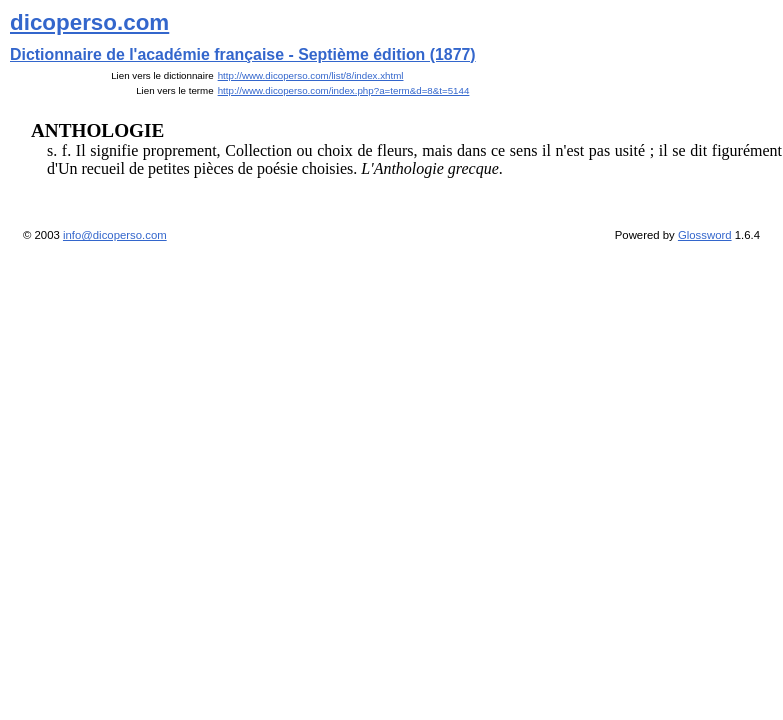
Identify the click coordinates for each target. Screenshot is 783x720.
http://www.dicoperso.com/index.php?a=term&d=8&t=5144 (344, 90)
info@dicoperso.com (115, 235)
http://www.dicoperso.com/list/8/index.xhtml (311, 75)
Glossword (705, 235)
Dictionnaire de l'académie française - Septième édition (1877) (243, 54)
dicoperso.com (89, 22)
